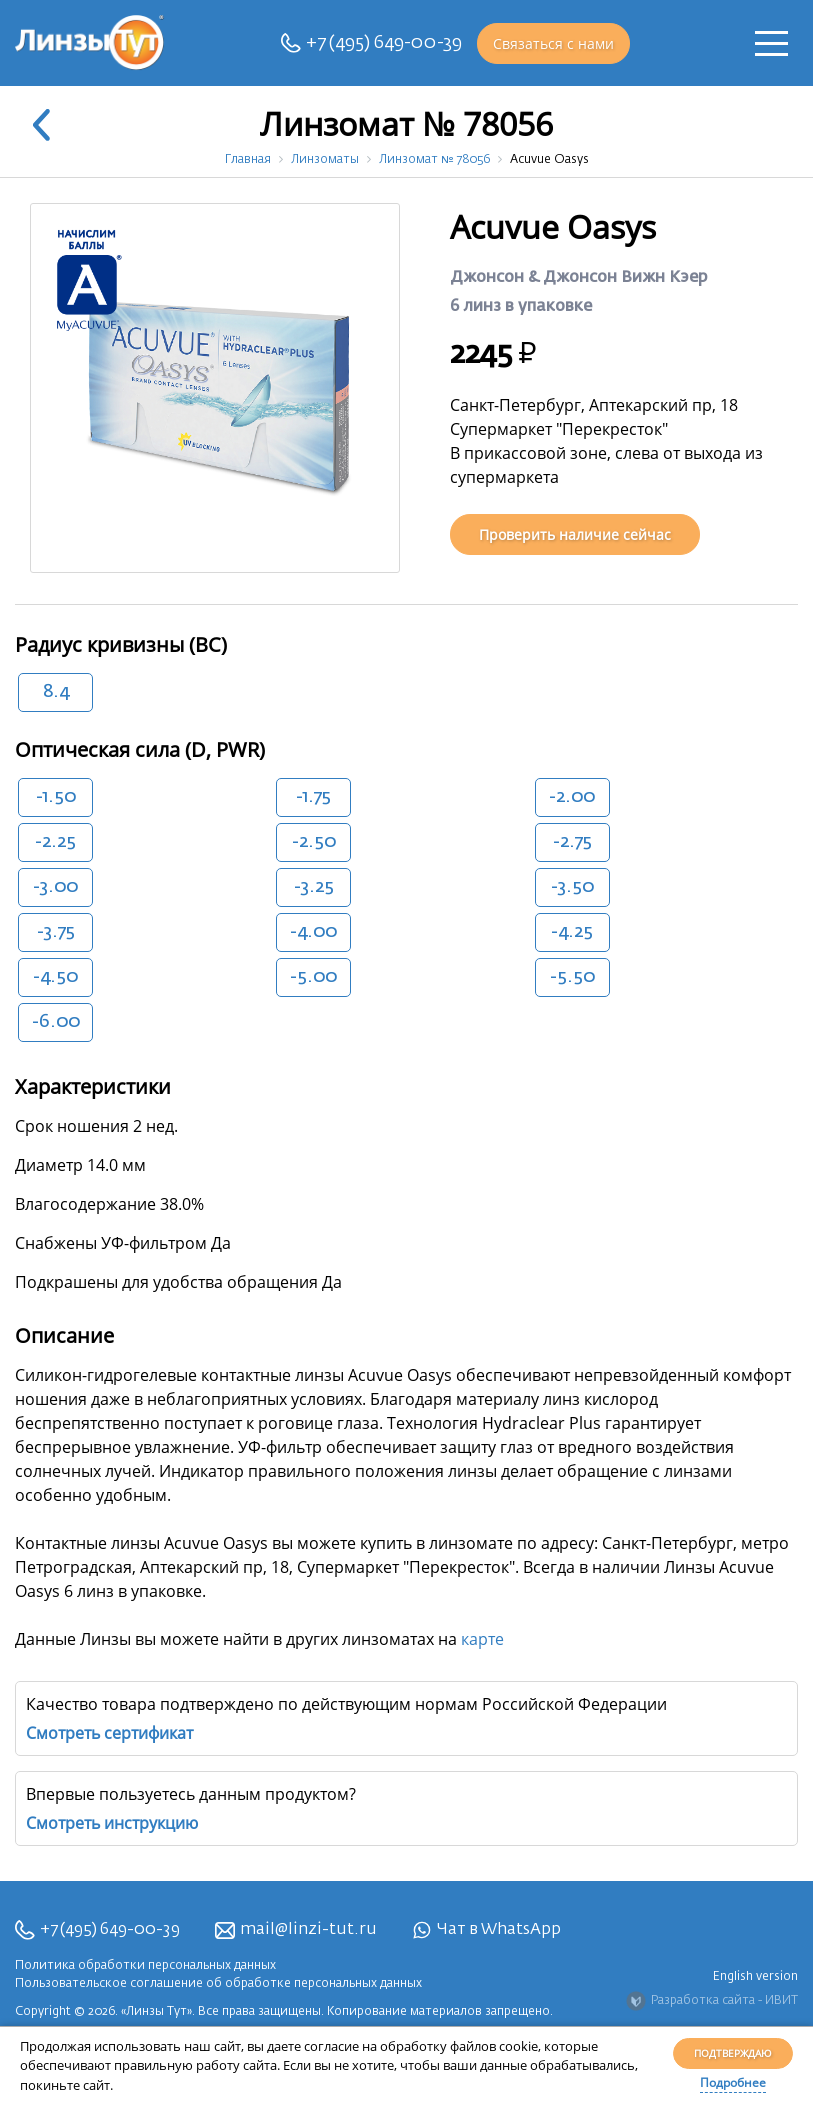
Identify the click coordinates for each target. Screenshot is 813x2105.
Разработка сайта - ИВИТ (712, 2001)
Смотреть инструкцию (112, 1823)
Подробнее (733, 2082)
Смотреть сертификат (109, 1733)
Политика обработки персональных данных (145, 1966)
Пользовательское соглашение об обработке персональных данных (218, 1984)
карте (482, 1639)
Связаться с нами (553, 43)
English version (755, 1977)
